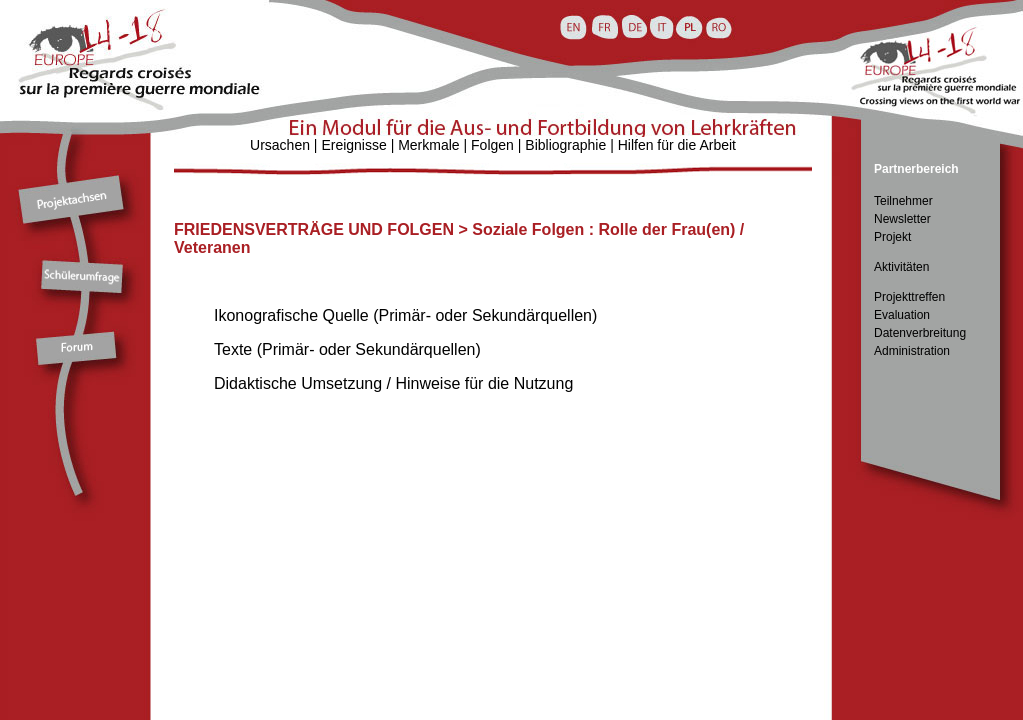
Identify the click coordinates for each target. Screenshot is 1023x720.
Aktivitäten (901, 267)
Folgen (492, 145)
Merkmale (428, 145)
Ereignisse (353, 145)
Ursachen (280, 145)
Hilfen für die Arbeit (677, 145)
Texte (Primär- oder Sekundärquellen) (347, 349)
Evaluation (902, 315)
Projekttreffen (909, 297)
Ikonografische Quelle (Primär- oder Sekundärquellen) (405, 315)
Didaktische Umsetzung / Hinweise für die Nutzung (393, 383)
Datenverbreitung (920, 333)
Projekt (892, 237)
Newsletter (902, 219)
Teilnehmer (903, 201)
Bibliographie (565, 145)
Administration (912, 351)
